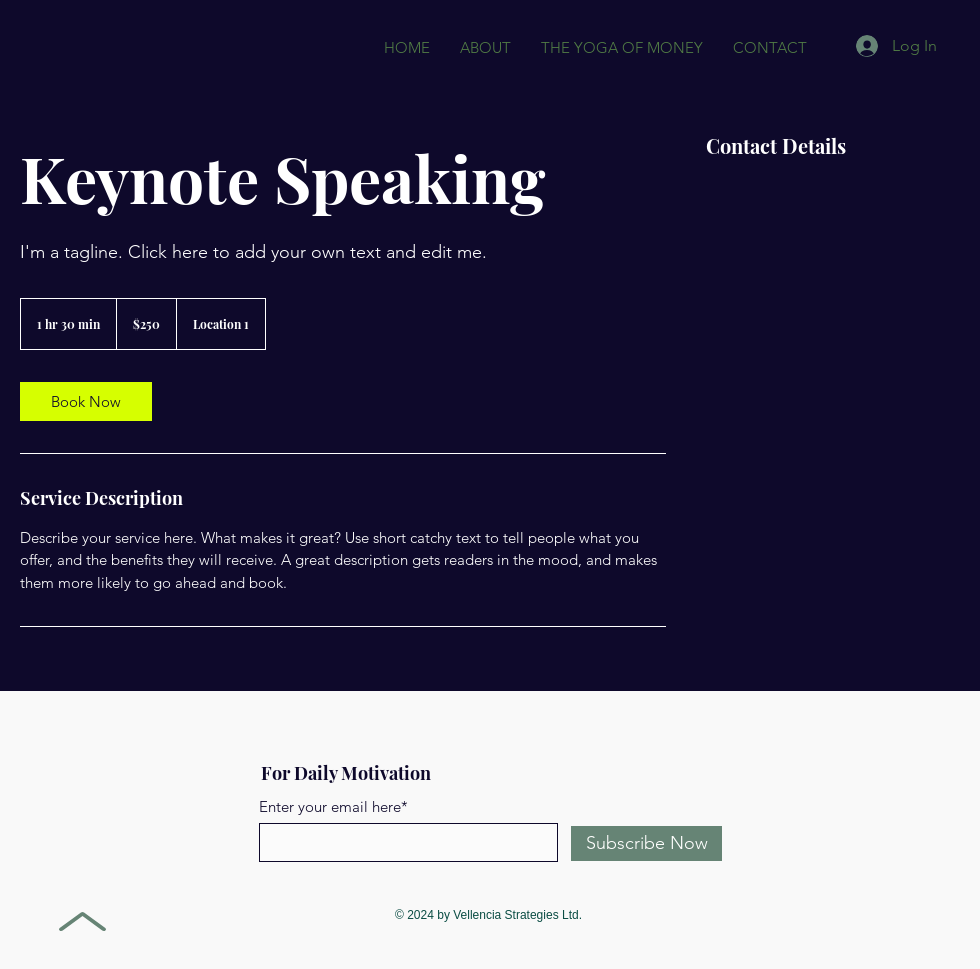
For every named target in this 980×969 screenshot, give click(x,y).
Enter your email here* (333, 806)
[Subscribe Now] (646, 843)
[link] (86, 401)
